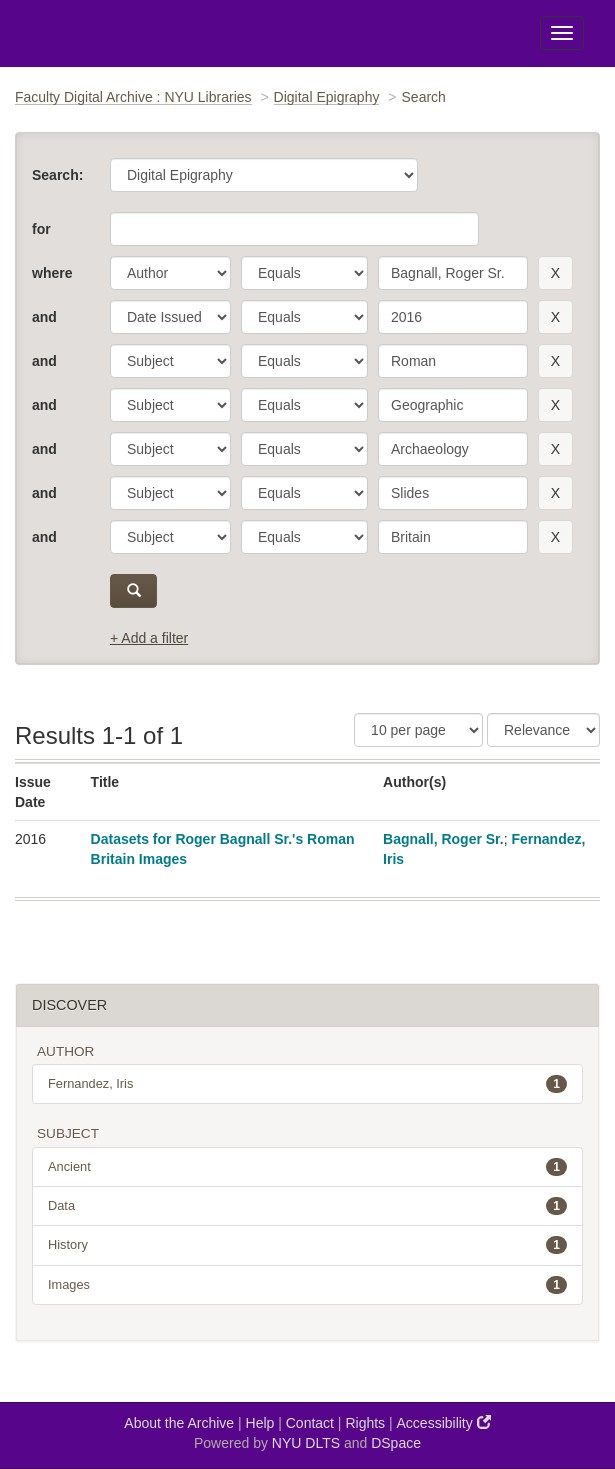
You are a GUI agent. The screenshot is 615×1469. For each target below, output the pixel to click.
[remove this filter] (555, 273)
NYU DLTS (306, 1443)
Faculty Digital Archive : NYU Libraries (133, 97)
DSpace (396, 1443)
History (307, 1245)
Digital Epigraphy (327, 97)
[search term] (453, 273)
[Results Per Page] (418, 730)
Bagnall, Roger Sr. (443, 839)
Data (307, 1206)
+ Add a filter (149, 638)
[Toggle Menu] (562, 33)
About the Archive (179, 1423)
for (41, 229)
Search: (57, 175)
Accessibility (444, 1422)
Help (260, 1423)
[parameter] (170, 273)
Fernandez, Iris (307, 1084)
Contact (310, 1423)
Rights (365, 1423)
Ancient (307, 1167)
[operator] (304, 273)
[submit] (133, 591)
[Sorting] (543, 730)
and (44, 317)
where (52, 273)
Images (307, 1285)
